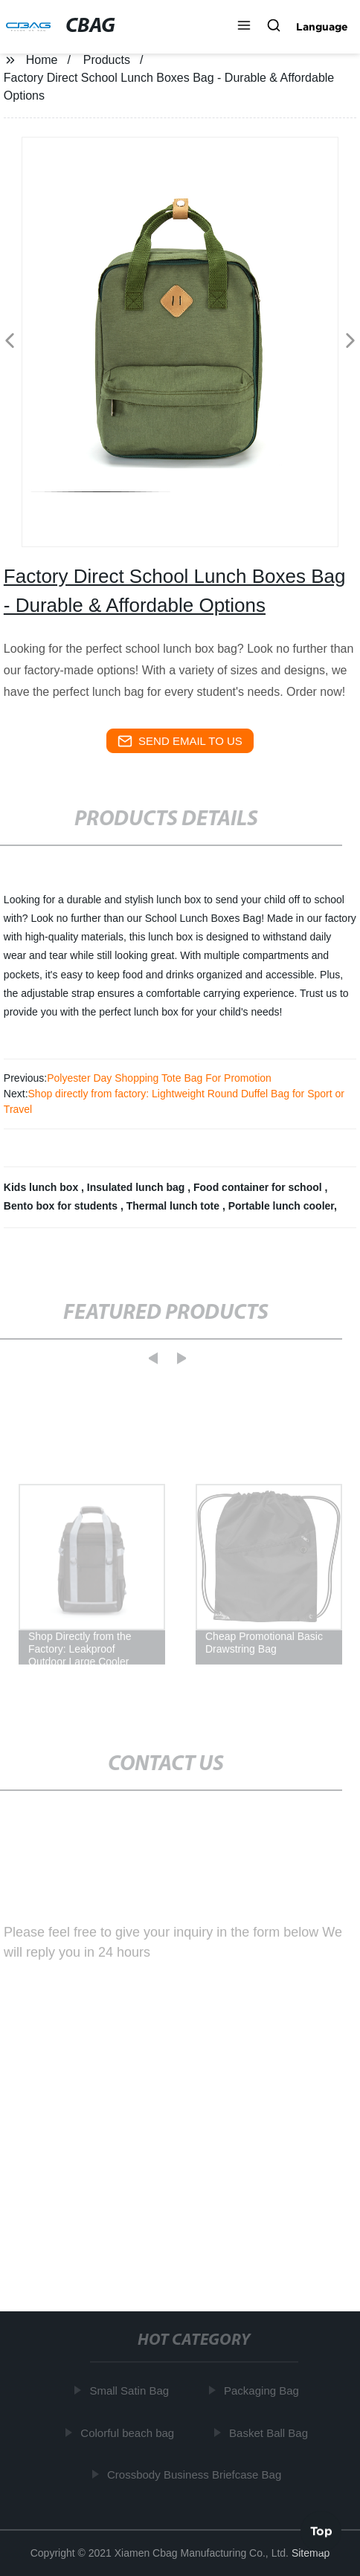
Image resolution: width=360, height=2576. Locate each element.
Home (42, 60)
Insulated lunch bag (137, 1187)
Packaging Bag (262, 2390)
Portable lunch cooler (281, 1206)
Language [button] (322, 27)
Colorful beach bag (129, 2432)
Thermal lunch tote (174, 1206)
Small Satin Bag (130, 2390)
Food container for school (259, 1187)
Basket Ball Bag (270, 2432)
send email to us (180, 741)
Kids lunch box (42, 1187)
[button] (244, 27)
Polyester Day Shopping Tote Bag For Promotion (159, 1078)
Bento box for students (62, 1206)
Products (106, 60)
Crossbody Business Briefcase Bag (196, 2474)
